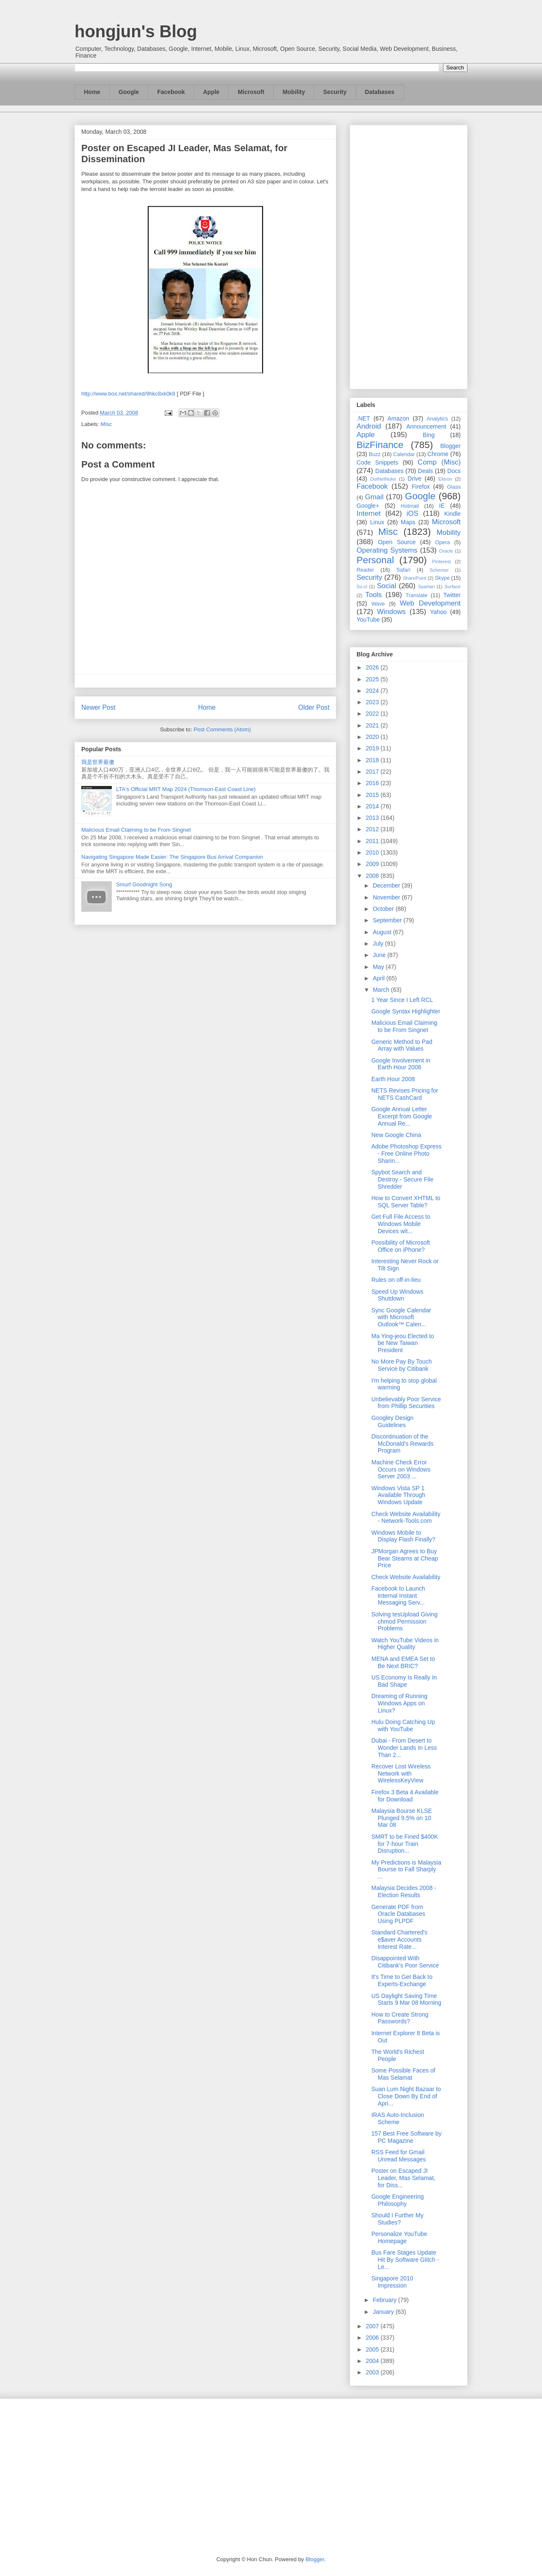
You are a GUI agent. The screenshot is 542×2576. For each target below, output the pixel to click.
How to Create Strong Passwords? (400, 2018)
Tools (373, 595)
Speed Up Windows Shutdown (397, 1295)
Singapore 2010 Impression (392, 2282)
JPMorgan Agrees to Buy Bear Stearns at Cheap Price (404, 1558)
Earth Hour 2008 (393, 1079)
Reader (365, 570)
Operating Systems (387, 550)
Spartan (426, 586)
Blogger (450, 446)
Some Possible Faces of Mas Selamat (403, 2074)
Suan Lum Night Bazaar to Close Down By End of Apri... (406, 2096)
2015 (373, 794)
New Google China (396, 1135)
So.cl (362, 586)
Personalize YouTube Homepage (399, 2237)
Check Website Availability (405, 1577)
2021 (373, 725)
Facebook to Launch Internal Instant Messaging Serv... (398, 1595)
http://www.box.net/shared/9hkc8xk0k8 (128, 393)
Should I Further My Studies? (397, 2219)
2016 (373, 783)
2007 (373, 2326)
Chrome (437, 454)
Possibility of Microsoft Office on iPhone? (400, 1246)
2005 (373, 2349)
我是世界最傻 (97, 762)
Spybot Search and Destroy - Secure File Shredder (402, 1179)
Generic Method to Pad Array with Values (401, 1045)
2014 (373, 806)
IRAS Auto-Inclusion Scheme (397, 2118)
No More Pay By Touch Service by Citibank (401, 1365)
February (385, 2300)
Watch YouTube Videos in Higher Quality (405, 1644)
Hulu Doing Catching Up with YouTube (403, 1725)
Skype (442, 578)
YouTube (368, 619)
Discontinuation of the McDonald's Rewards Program (402, 1443)
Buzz (375, 454)
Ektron (445, 478)
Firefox (421, 486)
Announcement (426, 426)
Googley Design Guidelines (392, 1421)
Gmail (374, 497)
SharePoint (414, 578)
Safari (403, 570)
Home (92, 92)
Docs (454, 471)
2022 (373, 713)
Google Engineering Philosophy (397, 2200)
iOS (412, 513)
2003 (373, 2372)
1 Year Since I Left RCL (402, 999)
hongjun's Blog (136, 31)
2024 (373, 690)
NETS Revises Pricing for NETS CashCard (404, 1094)
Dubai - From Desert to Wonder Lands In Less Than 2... (404, 1747)
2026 (373, 667)
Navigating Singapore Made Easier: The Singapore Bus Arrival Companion (172, 857)
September (388, 920)
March (382, 989)
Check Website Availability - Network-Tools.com (405, 1518)
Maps (408, 522)
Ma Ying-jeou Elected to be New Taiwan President (402, 1343)
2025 (373, 679)
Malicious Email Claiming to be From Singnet (136, 830)
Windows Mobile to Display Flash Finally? (403, 1536)
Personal (375, 560)
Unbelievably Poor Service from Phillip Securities (406, 1403)
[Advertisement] (409, 255)
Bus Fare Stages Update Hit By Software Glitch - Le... (405, 2259)
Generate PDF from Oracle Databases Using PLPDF (398, 1914)
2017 (373, 771)
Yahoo (438, 612)
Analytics (437, 419)
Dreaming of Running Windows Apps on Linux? (399, 1703)
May (379, 966)
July (379, 943)
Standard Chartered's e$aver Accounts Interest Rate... (399, 1939)
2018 (373, 760)
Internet (369, 513)
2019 (373, 748)
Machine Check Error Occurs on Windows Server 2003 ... (400, 1469)
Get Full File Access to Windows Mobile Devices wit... (400, 1223)
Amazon (398, 418)
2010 (373, 852)
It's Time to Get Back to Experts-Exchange (401, 1980)
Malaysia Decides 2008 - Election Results (403, 1891)
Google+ (368, 505)
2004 (373, 2360)
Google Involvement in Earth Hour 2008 (400, 1064)
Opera (442, 542)
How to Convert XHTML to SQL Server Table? (405, 1202)
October (384, 908)
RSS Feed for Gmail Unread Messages (398, 2156)
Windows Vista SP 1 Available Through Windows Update (398, 1495)
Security (334, 92)
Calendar (404, 454)
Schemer (439, 570)
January (384, 2311)
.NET (363, 418)
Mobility (293, 92)
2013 (373, 817)
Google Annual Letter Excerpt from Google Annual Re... (401, 1116)
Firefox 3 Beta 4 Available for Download (405, 1796)
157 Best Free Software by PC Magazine (406, 2137)
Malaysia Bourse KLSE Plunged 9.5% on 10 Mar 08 (401, 1818)
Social (386, 586)
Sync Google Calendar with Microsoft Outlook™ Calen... (401, 1317)
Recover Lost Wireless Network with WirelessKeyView (401, 1773)
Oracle (446, 550)
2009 (373, 864)
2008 (373, 875)
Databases (380, 92)
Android (369, 426)
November (387, 897)
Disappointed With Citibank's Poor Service (405, 1962)
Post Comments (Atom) (222, 729)
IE (442, 505)
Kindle (452, 513)
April (379, 978)
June (380, 955)
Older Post (313, 707)
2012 (373, 829)
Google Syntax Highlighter (405, 1011)
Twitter (452, 595)
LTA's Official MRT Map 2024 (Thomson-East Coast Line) (185, 789)
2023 (373, 702)
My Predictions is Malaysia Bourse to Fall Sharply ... (406, 1869)
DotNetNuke (383, 478)
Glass (454, 487)
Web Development (430, 603)
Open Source (396, 542)
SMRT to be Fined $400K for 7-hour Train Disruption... (404, 1843)
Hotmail (410, 506)
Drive (415, 478)
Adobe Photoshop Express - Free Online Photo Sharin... (406, 1153)
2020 (373, 736)
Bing (429, 435)
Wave (378, 604)
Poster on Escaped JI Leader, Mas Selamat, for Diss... (403, 2178)
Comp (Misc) (439, 462)
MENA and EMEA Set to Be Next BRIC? (403, 1662)
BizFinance (380, 445)
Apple (211, 92)
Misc (106, 424)
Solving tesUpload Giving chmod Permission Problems (404, 1621)
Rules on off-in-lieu (395, 1279)
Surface (452, 586)
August (383, 932)
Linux (377, 522)
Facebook (171, 92)
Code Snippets (377, 462)
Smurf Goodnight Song (144, 884)
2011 (373, 841)
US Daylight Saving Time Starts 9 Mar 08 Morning (406, 1999)
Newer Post (98, 707)
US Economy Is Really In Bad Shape (404, 1681)
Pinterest (441, 561)
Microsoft (251, 92)
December (387, 885)
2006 (373, 2337)
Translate (417, 595)
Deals (425, 471)
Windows (391, 612)
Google (129, 92)
